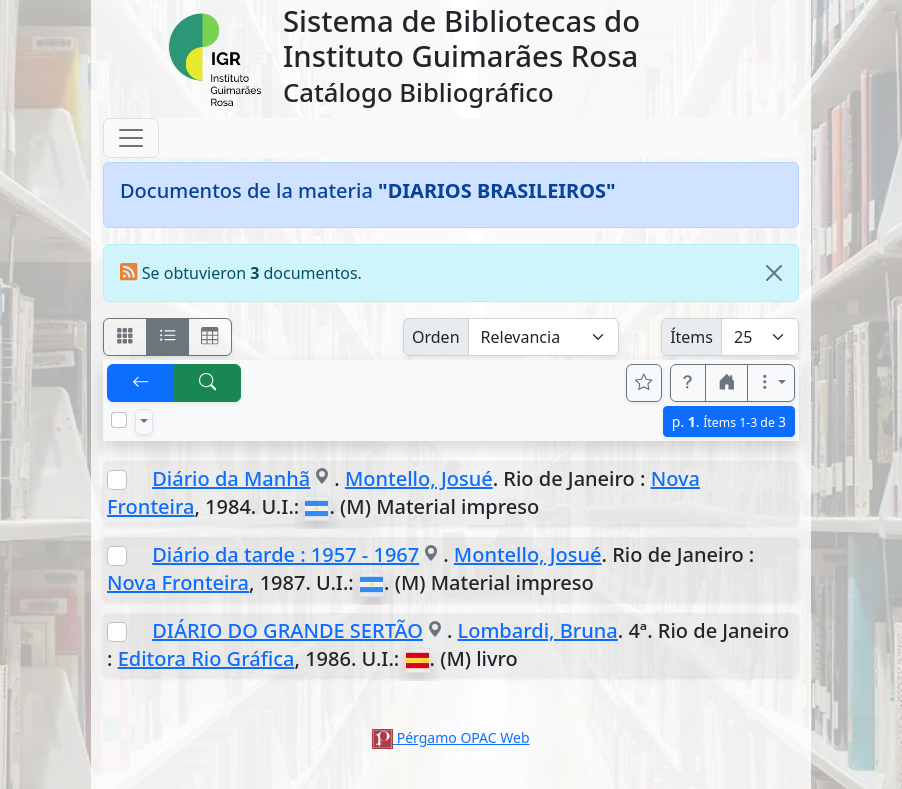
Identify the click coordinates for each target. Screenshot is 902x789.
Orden (436, 337)
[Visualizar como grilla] (210, 337)
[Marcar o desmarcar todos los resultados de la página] (119, 420)
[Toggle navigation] (131, 138)
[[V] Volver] (141, 383)
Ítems (691, 337)
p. (729, 421)
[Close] (774, 273)
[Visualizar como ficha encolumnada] (168, 337)
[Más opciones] (771, 383)
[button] (688, 383)
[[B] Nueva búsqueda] (208, 383)
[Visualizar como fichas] (125, 337)
